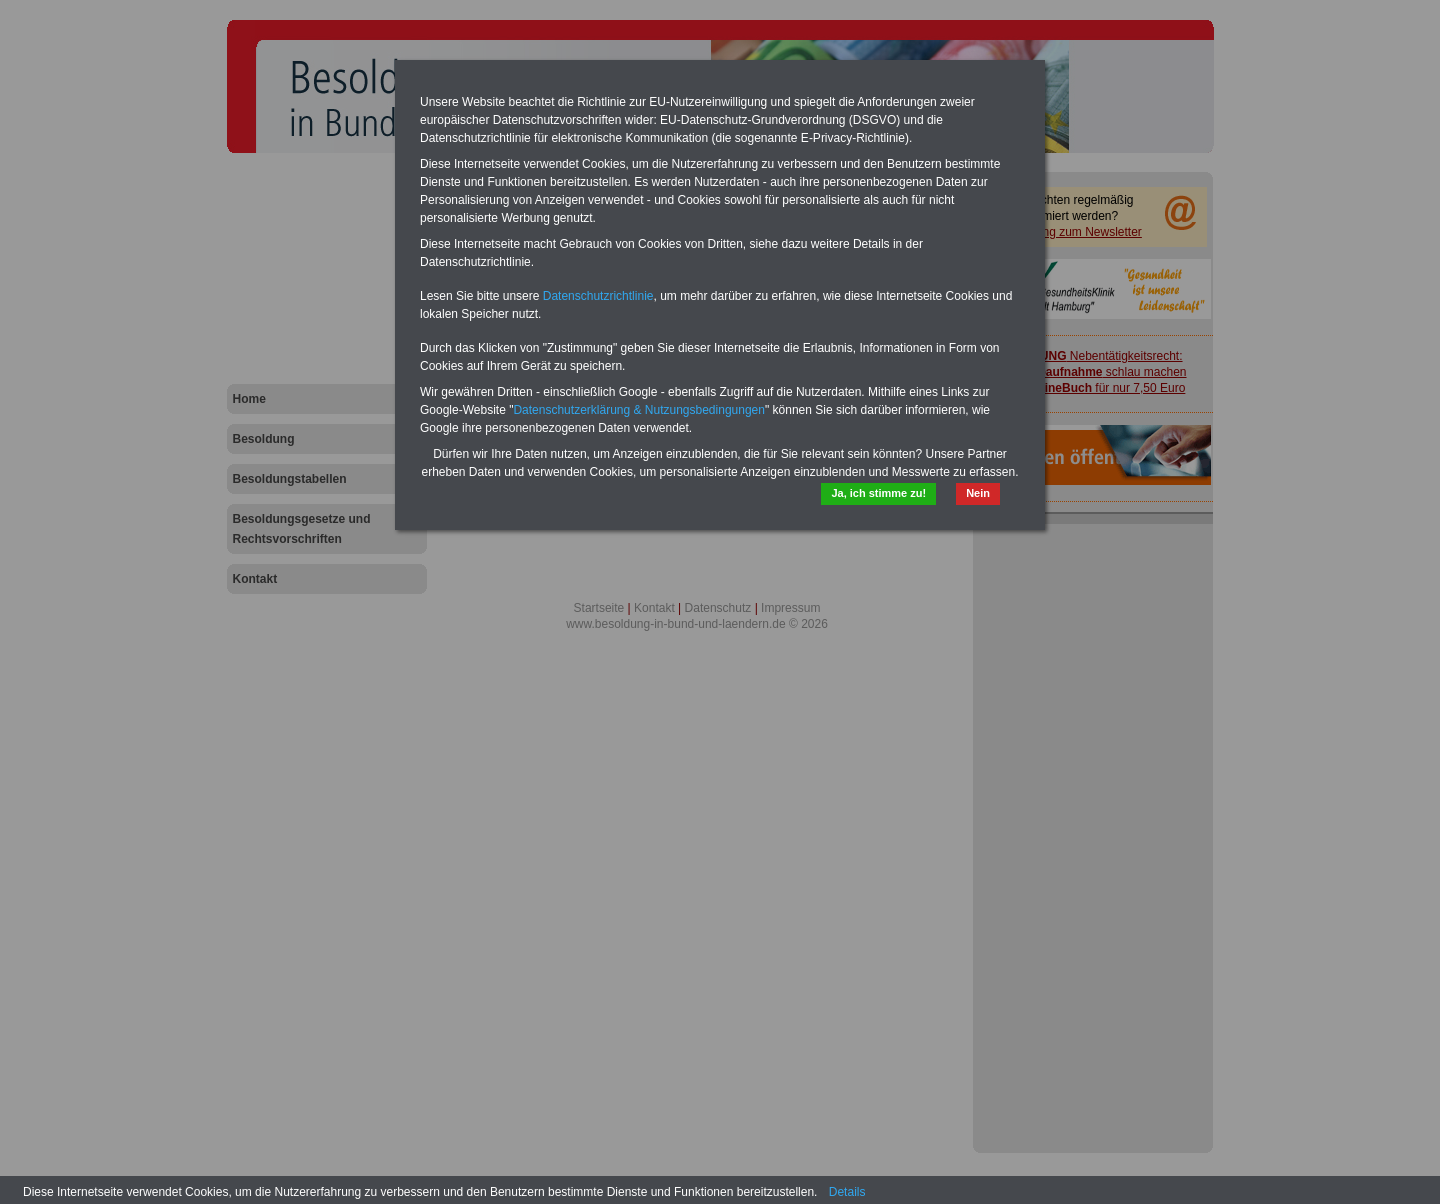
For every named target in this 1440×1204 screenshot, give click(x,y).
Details (847, 1192)
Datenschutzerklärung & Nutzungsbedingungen (639, 410)
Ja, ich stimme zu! (878, 493)
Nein (978, 493)
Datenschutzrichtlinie (598, 296)
